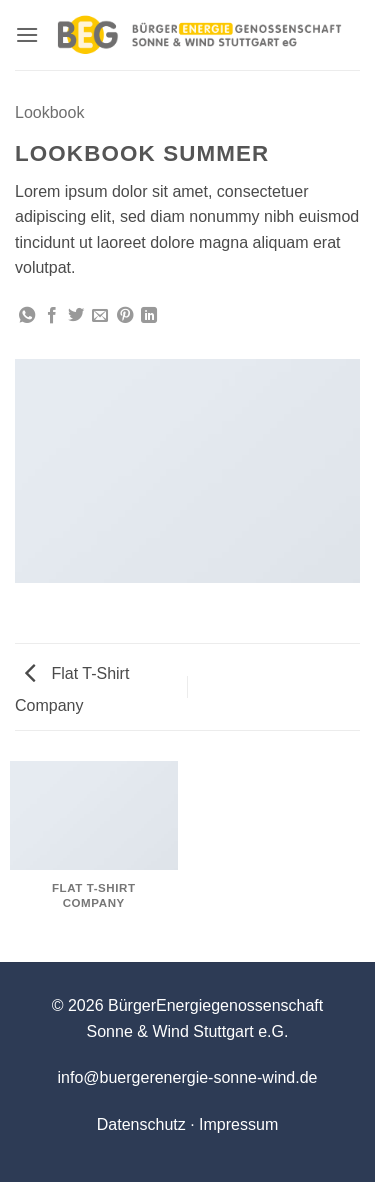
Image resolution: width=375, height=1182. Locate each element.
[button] (27, 34)
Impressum (238, 1124)
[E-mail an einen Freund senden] (100, 316)
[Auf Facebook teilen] (52, 316)
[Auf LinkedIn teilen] (149, 316)
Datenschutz (141, 1124)
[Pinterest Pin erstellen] (125, 316)
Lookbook (49, 112)
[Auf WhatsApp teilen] (27, 316)
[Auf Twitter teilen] (76, 316)
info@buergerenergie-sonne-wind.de (188, 1077)
